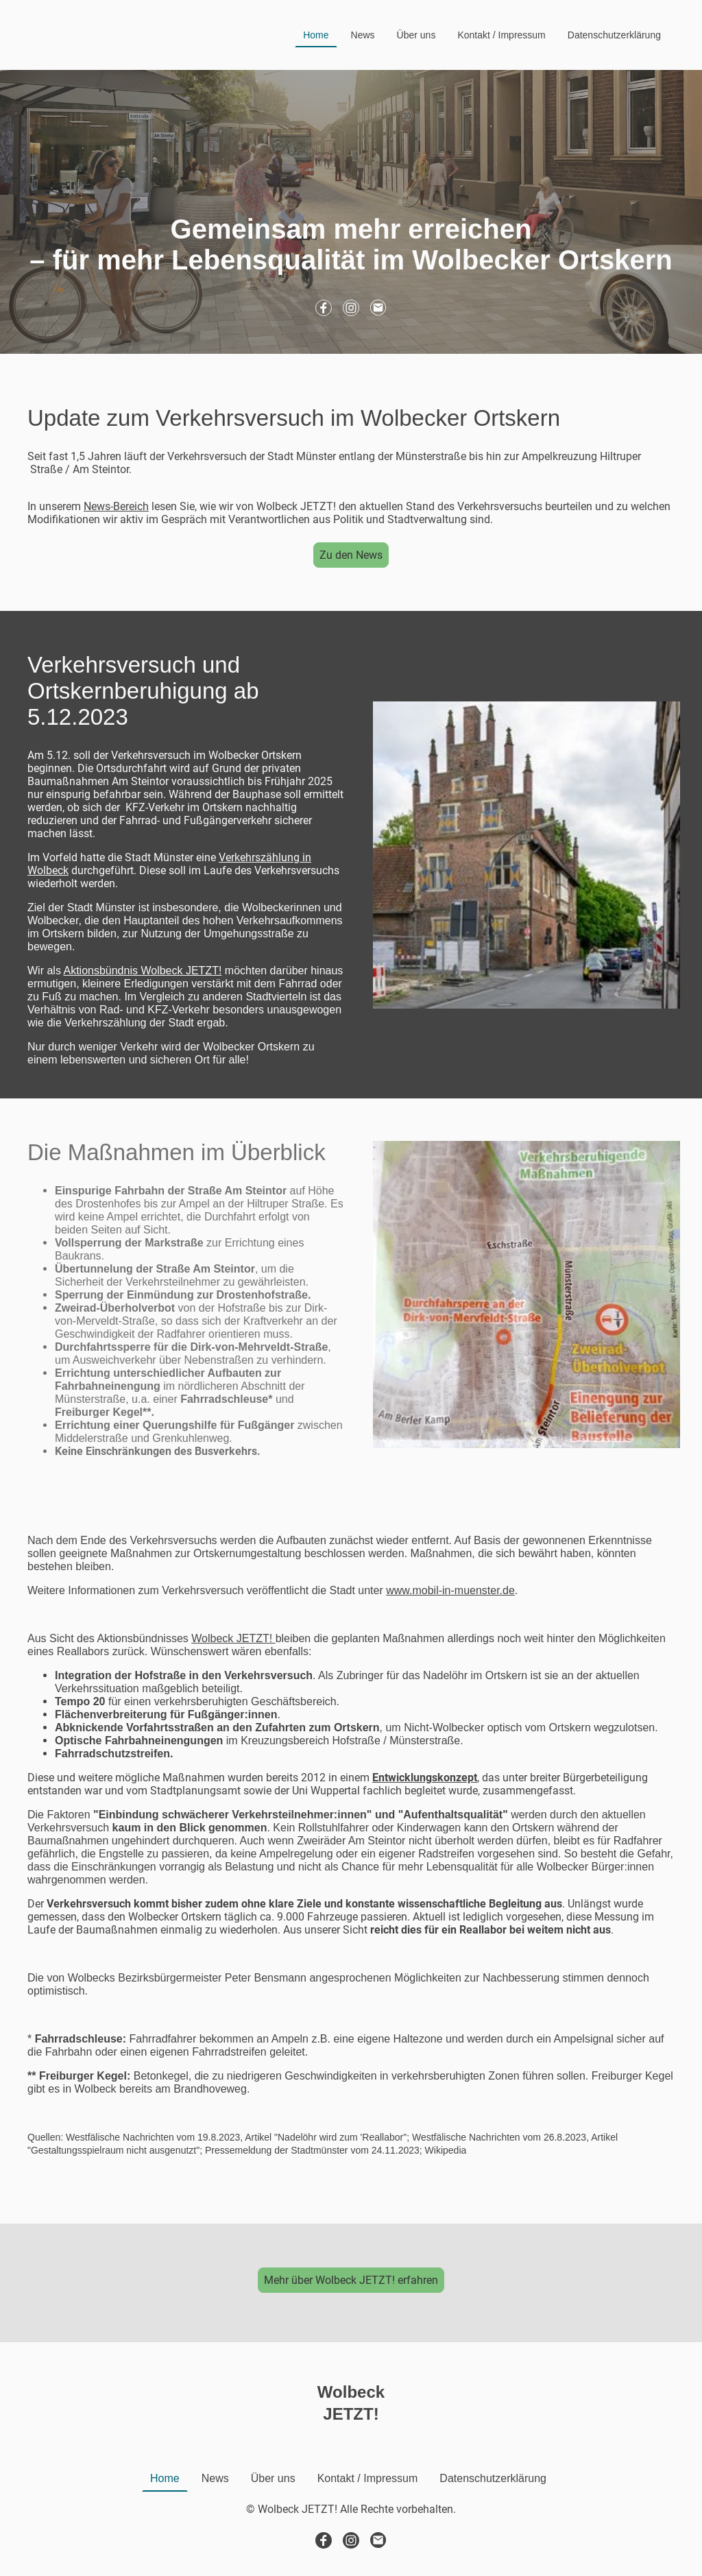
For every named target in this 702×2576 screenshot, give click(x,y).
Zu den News (351, 555)
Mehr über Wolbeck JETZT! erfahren (351, 2280)
